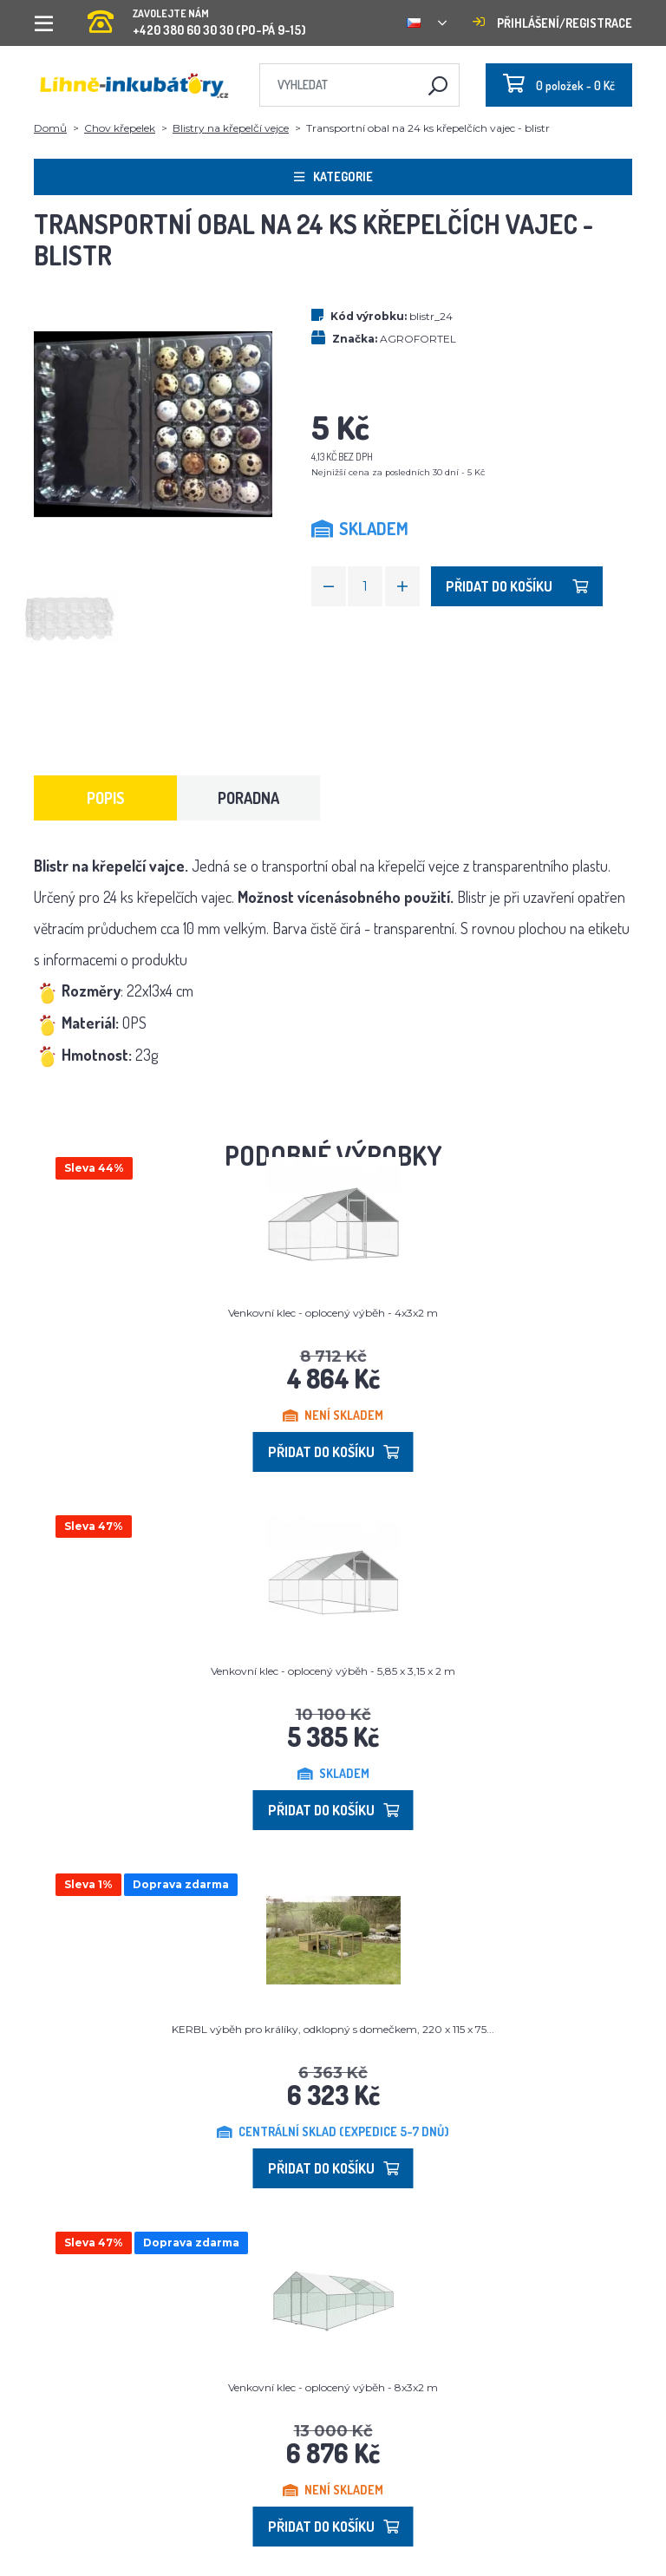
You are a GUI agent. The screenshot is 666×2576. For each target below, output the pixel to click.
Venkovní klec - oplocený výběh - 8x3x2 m (333, 2387)
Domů (50, 127)
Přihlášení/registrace (552, 23)
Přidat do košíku (517, 586)
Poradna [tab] (248, 797)
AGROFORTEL (418, 338)
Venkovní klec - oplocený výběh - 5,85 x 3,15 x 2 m (333, 1670)
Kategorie (333, 176)
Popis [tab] (106, 797)
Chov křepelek (119, 127)
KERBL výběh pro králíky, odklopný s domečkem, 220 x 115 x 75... (333, 2029)
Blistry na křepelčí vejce (231, 127)
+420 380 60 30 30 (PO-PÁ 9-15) (197, 17)
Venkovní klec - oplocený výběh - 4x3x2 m (333, 1312)
